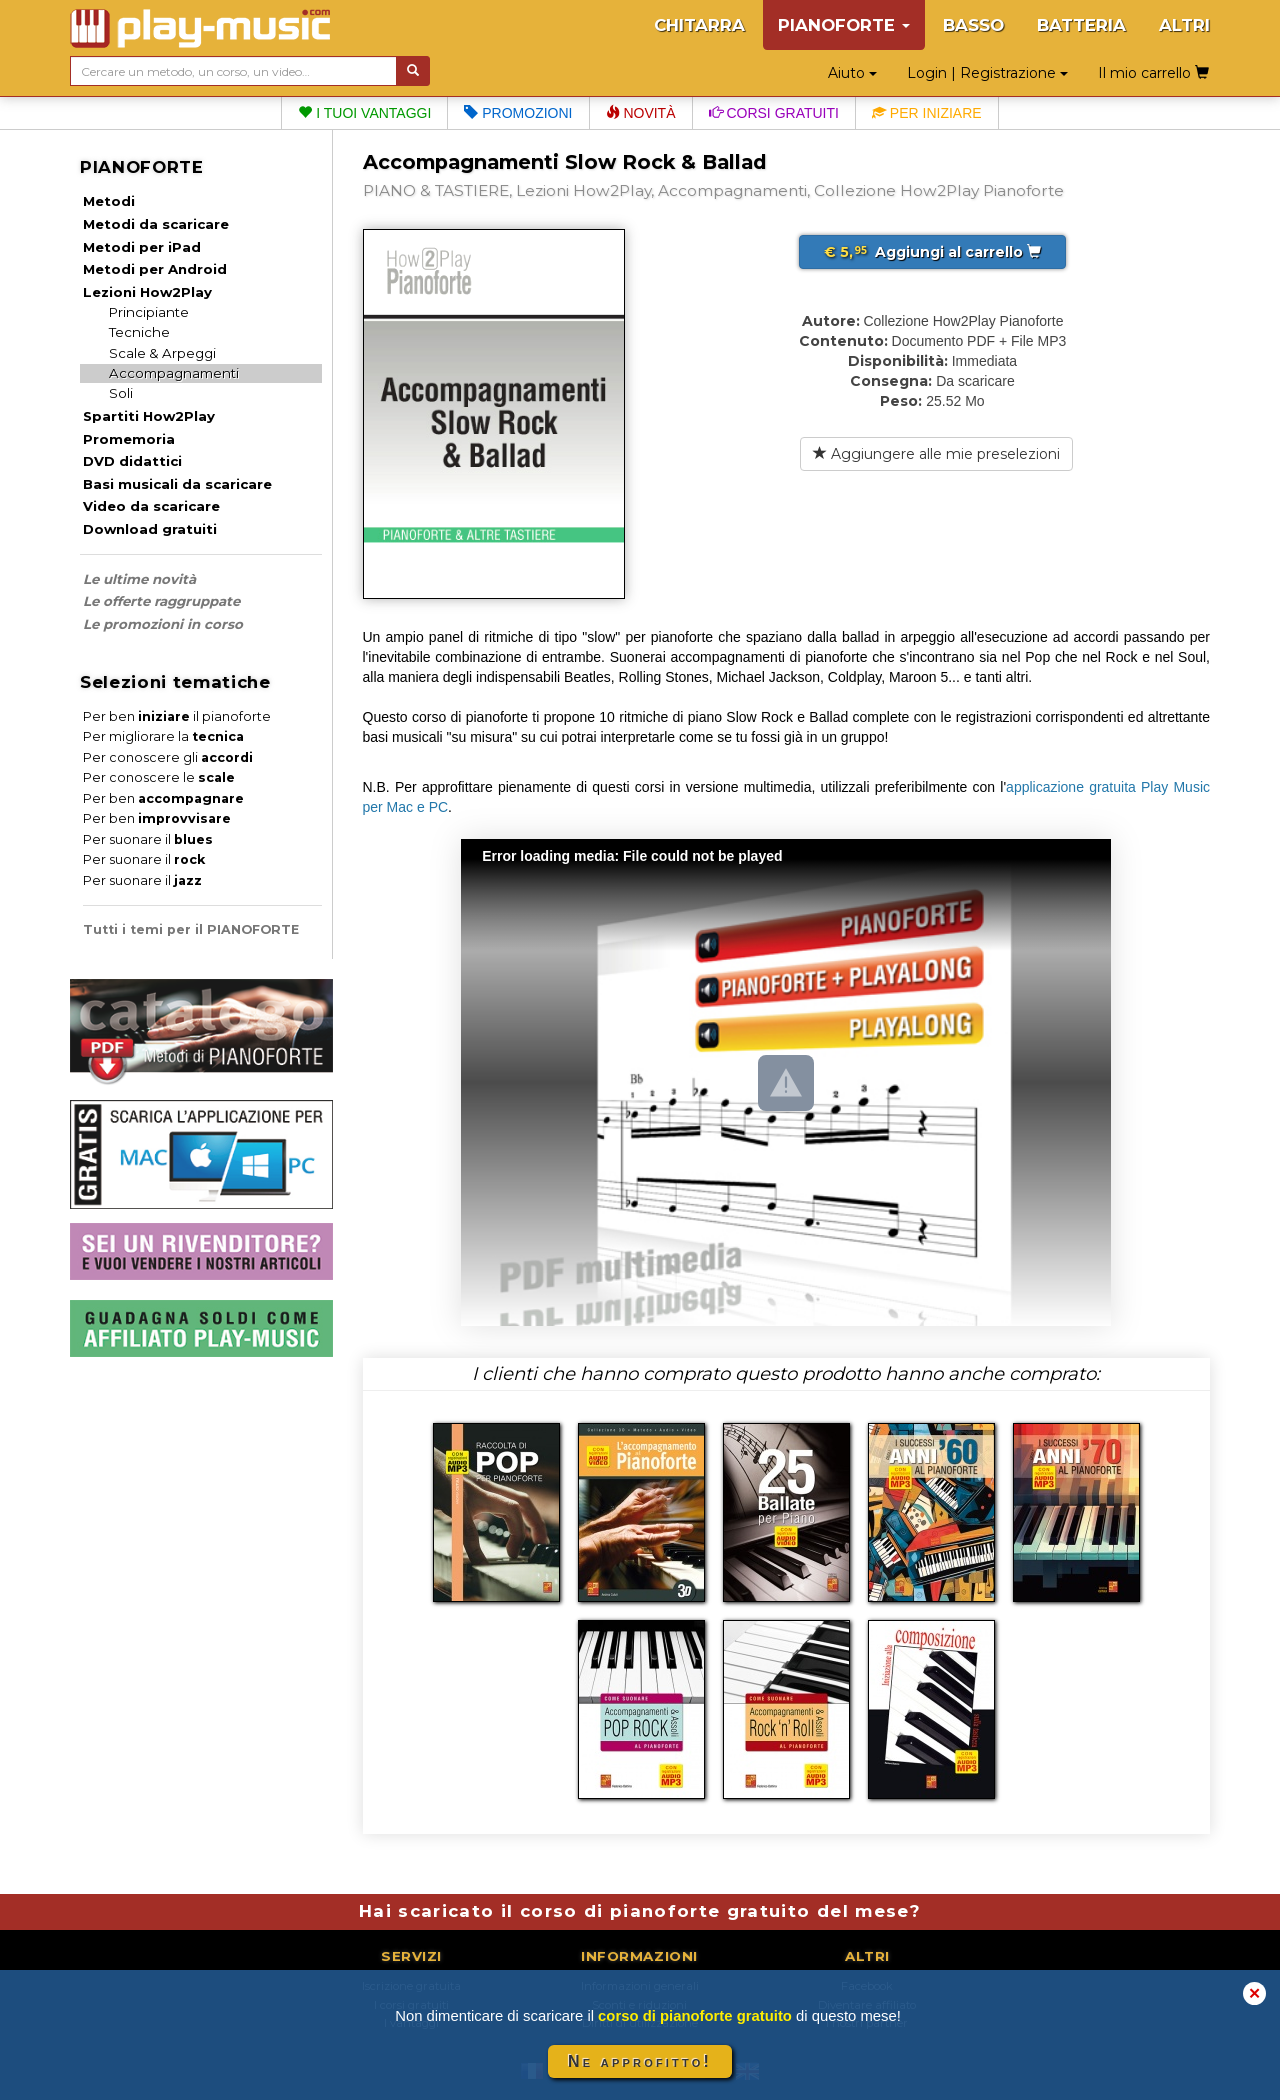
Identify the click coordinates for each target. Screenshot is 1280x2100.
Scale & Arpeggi (162, 353)
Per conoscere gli (168, 757)
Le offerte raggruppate (161, 601)
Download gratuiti (150, 529)
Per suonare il (148, 839)
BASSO (973, 25)
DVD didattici (132, 461)
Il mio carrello (1153, 73)
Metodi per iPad (142, 247)
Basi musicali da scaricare (177, 484)
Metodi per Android (155, 269)
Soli (121, 393)
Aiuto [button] (852, 73)
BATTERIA (1081, 25)
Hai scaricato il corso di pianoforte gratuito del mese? (640, 1911)
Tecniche (139, 332)
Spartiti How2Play (149, 416)
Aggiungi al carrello (932, 252)
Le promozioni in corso (163, 624)
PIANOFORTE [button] (844, 25)
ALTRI (1184, 25)
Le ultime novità (139, 579)
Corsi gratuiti (774, 113)
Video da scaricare (151, 506)
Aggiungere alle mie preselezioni (936, 454)
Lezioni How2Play (147, 292)
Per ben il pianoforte (177, 716)
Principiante (149, 312)
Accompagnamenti (174, 373)
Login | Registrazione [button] (987, 73)
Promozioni (518, 113)
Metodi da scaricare (156, 224)
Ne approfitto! (640, 2061)
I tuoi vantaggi (364, 113)
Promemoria (129, 439)
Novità (641, 113)
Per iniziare (927, 113)
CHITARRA (699, 25)
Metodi (109, 201)
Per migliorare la (163, 736)
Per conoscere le (159, 777)
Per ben (163, 798)
